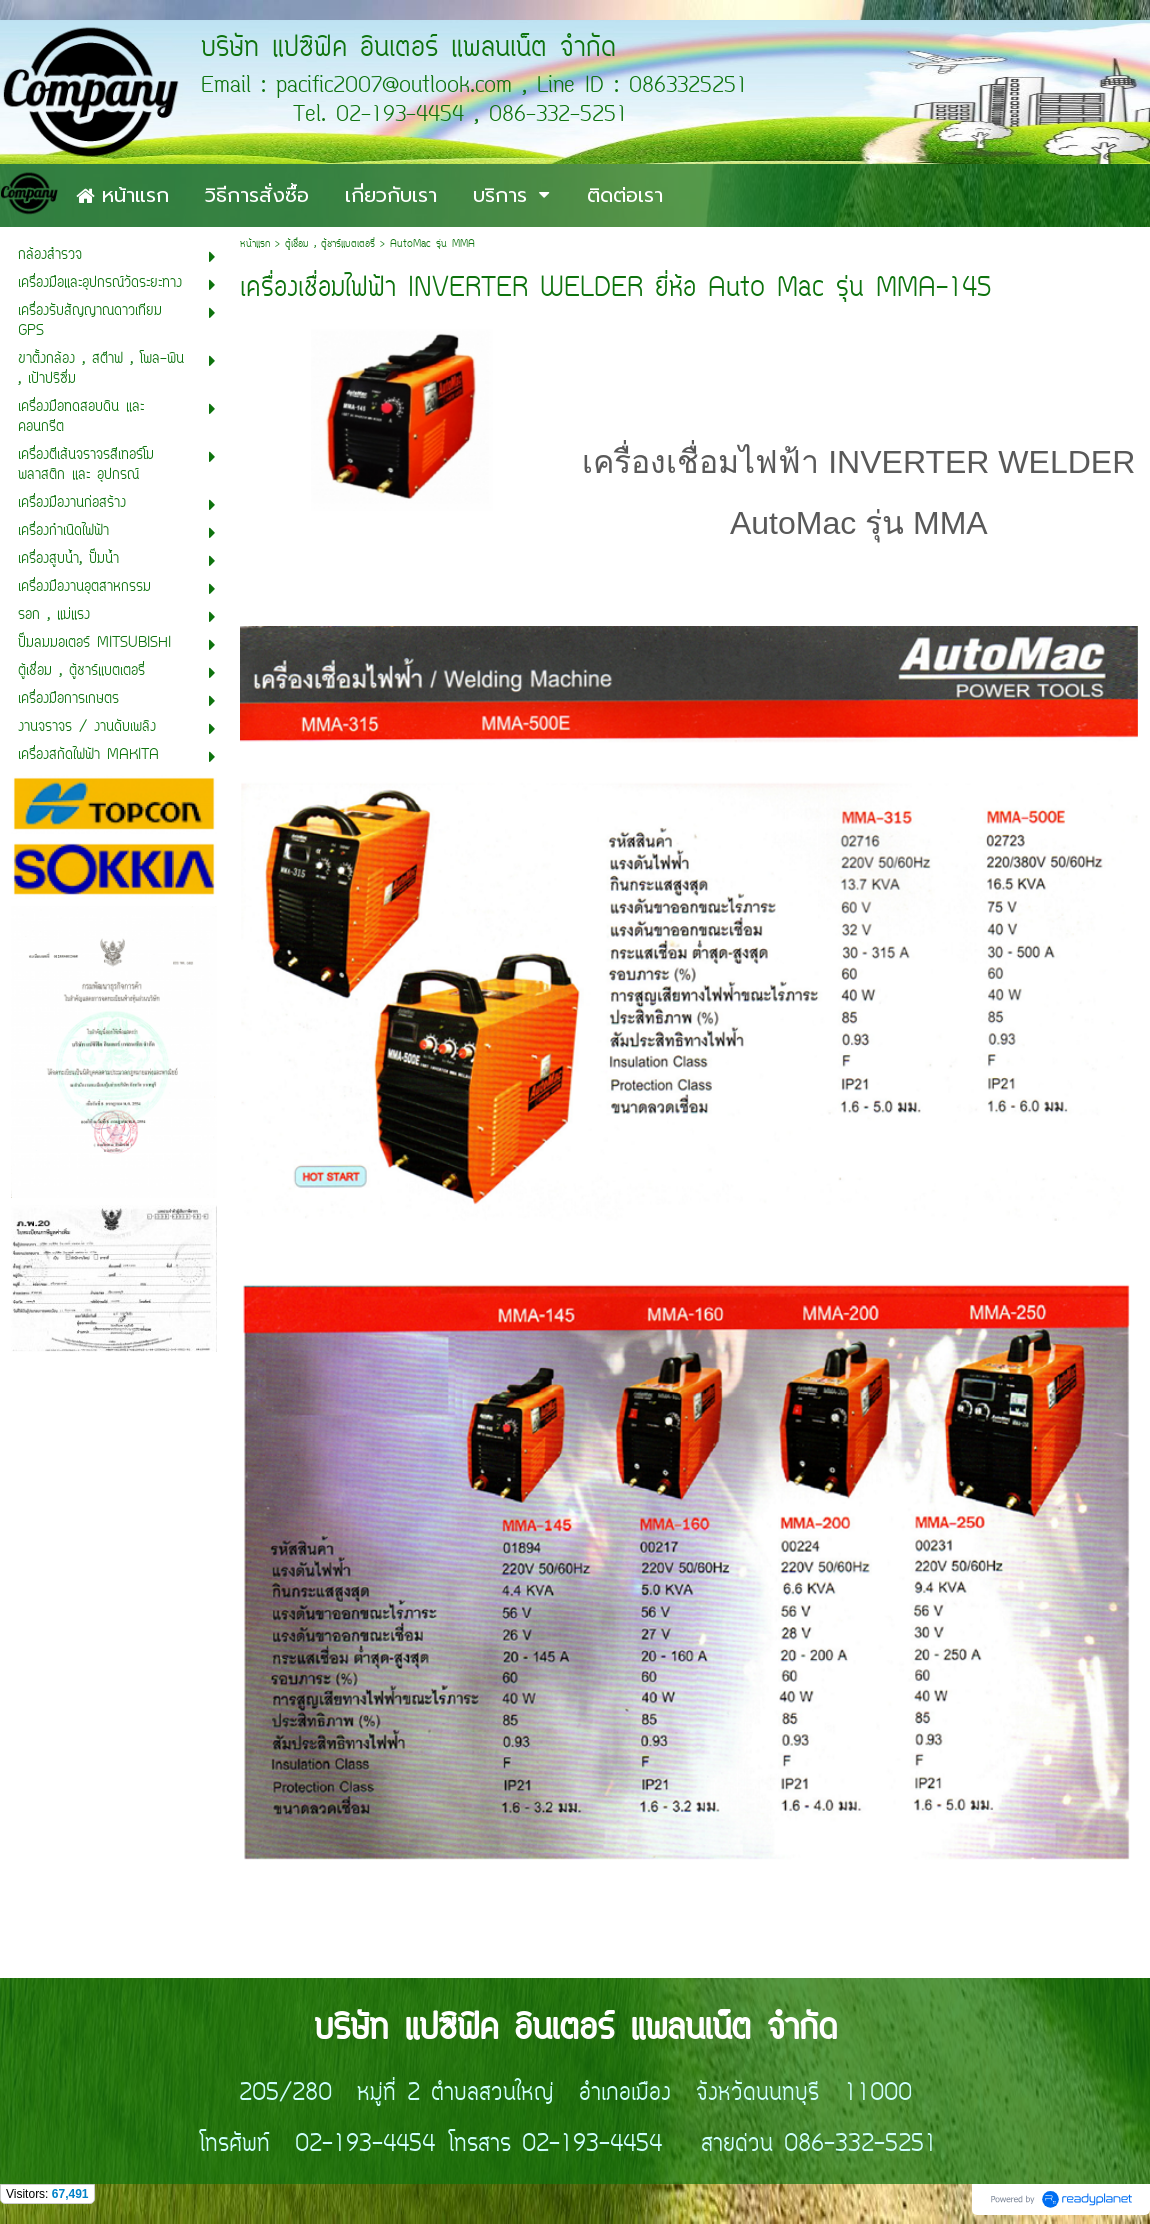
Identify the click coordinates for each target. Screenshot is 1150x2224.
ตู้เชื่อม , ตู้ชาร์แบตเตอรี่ (330, 244)
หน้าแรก (255, 244)
